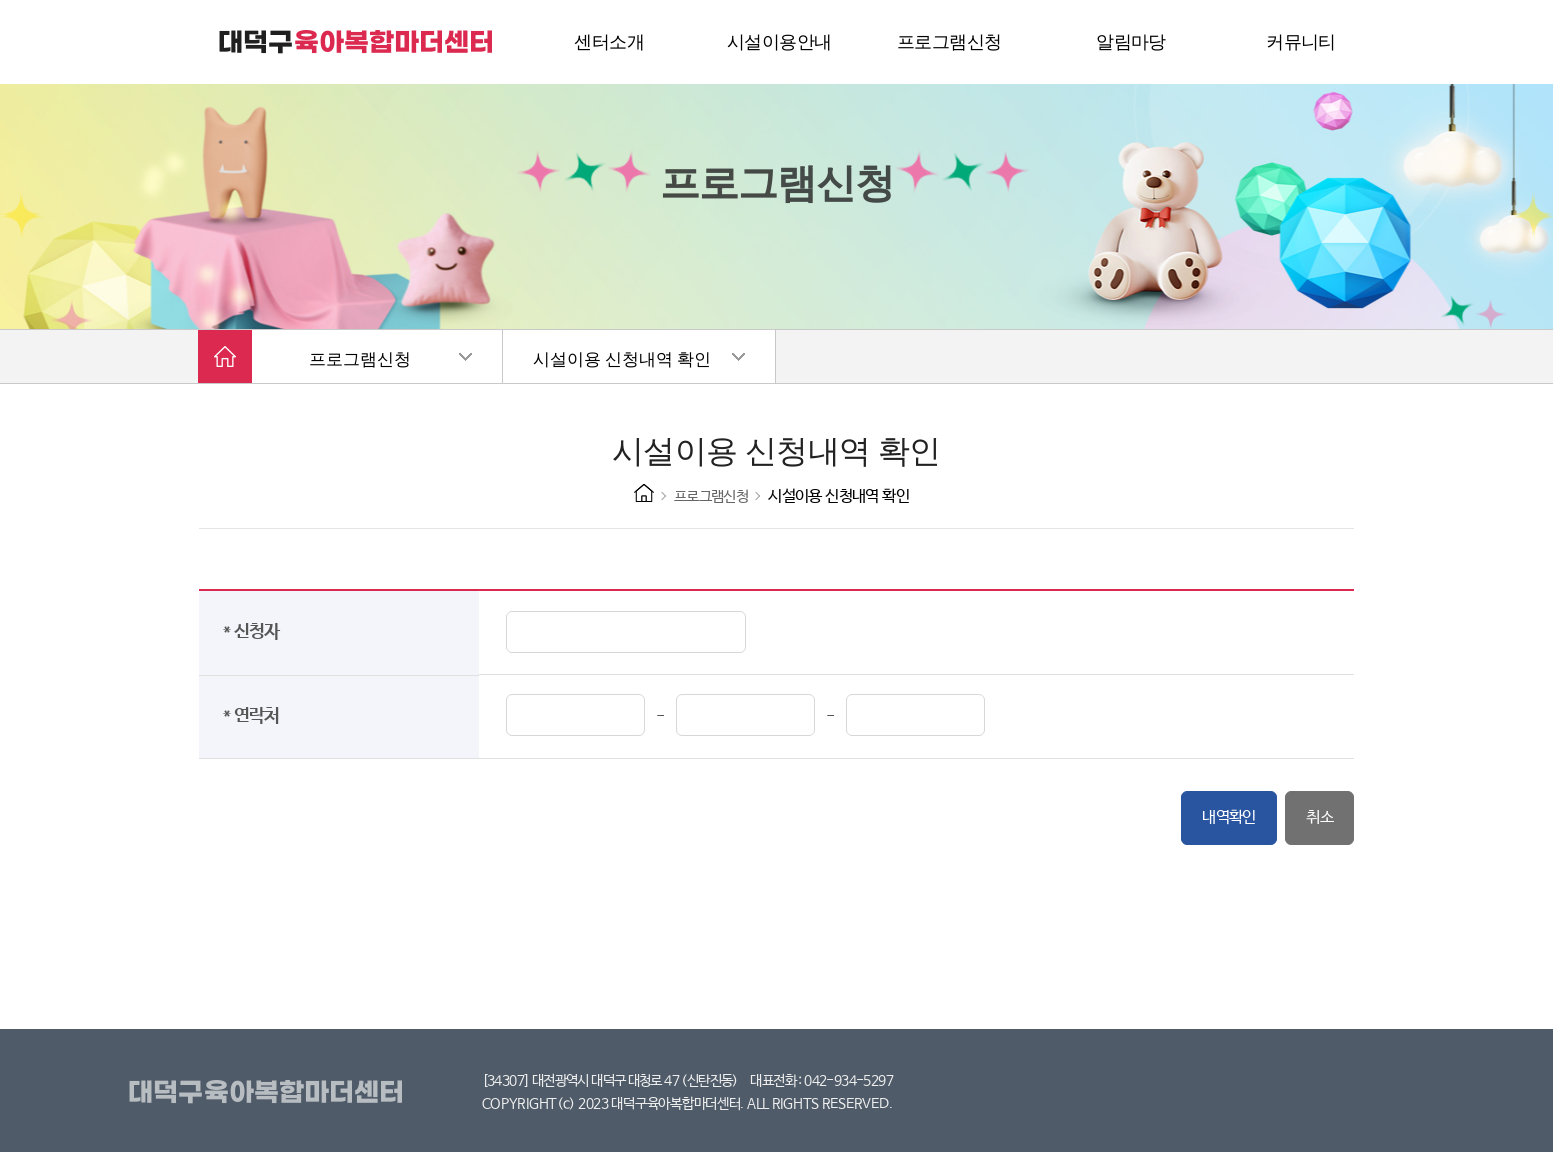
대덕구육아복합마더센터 (269, 1093)
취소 (1319, 817)
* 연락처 (256, 716)
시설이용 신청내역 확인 (622, 359)
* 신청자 (256, 632)
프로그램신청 (360, 359)
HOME (644, 493)
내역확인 (1229, 817)
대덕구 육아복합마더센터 (357, 42)
